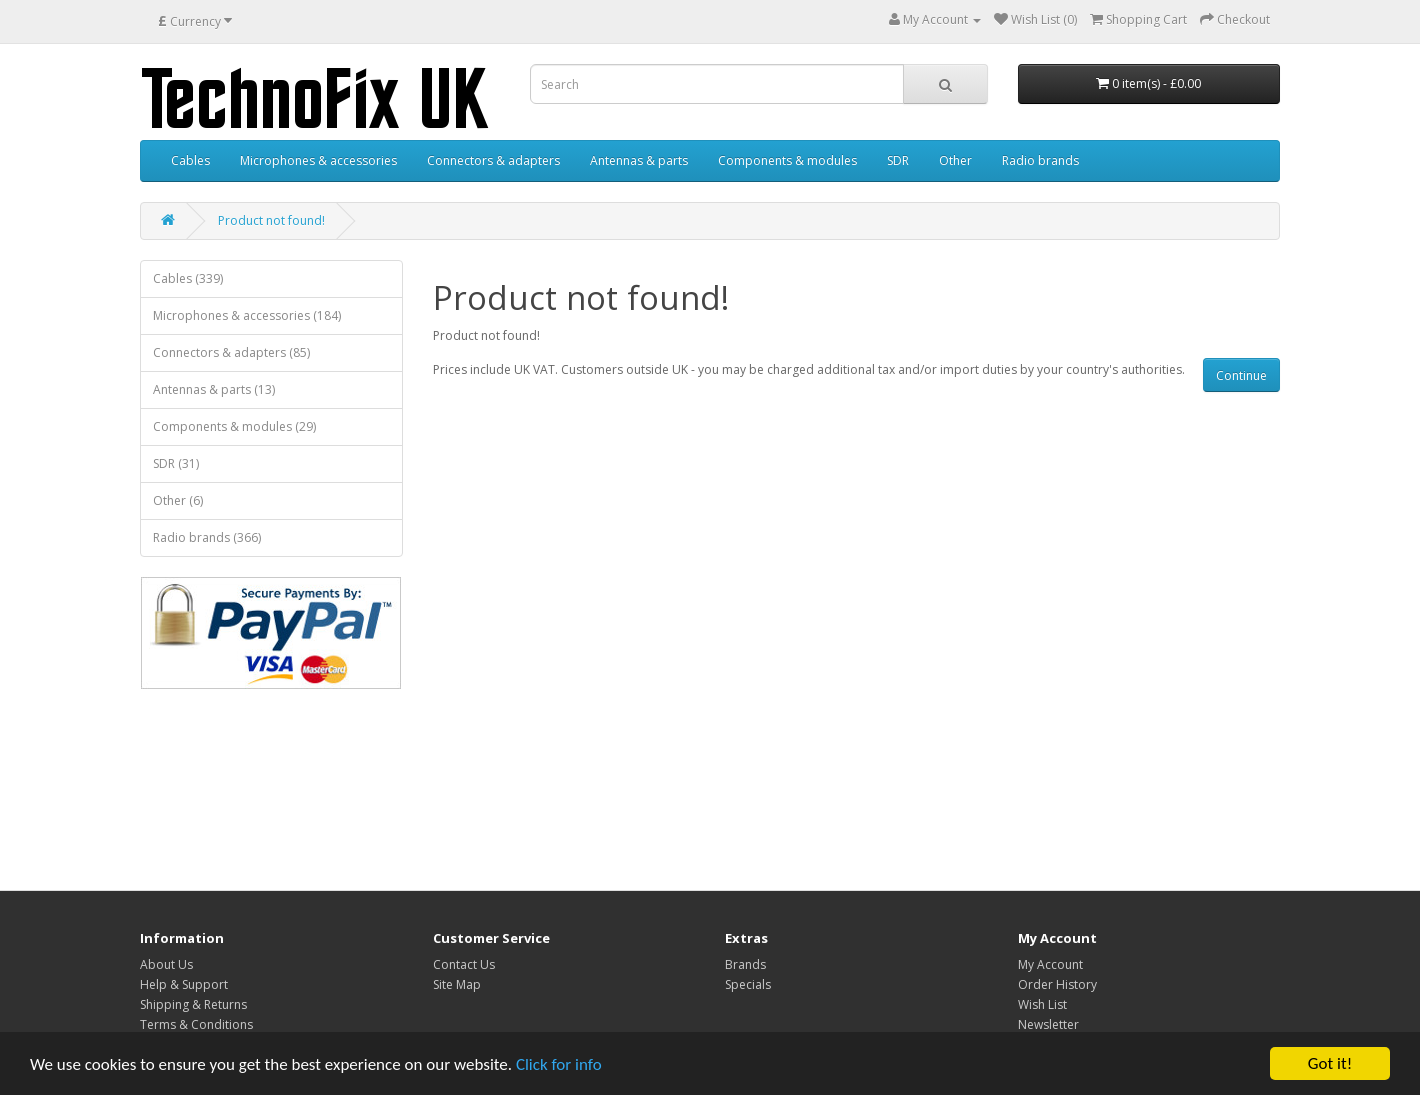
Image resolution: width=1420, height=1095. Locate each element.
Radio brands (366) (207, 537)
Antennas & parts (639, 160)
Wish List (1042, 1004)
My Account (1050, 964)
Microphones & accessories (318, 160)
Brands (745, 964)
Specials (748, 984)
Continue (1241, 375)
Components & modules (787, 160)
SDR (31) (176, 463)
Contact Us (464, 964)
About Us (166, 964)
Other (955, 160)
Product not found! (271, 220)
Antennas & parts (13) (214, 389)
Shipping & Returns (193, 1004)
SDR (898, 160)
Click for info (559, 1064)
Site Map (457, 984)
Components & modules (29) (234, 426)
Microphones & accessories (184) (247, 315)
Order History (1057, 984)
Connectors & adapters (493, 160)
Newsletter (1048, 1024)
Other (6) (178, 500)
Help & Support (184, 984)
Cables (190, 160)
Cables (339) (188, 278)
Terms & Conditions (196, 1024)
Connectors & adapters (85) (231, 352)
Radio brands (1040, 160)
